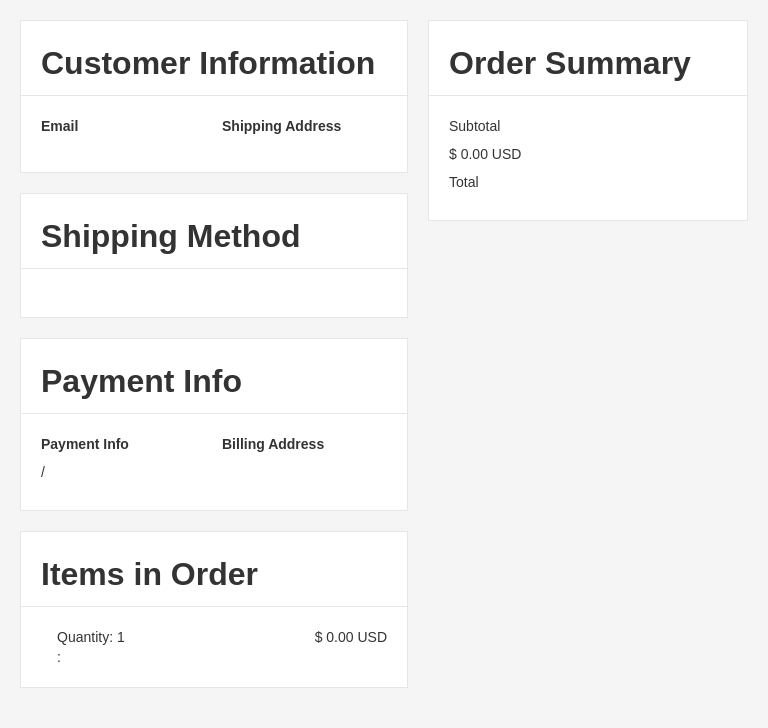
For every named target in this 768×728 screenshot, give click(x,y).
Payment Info (85, 444)
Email (59, 126)
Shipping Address (281, 126)
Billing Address (273, 444)
